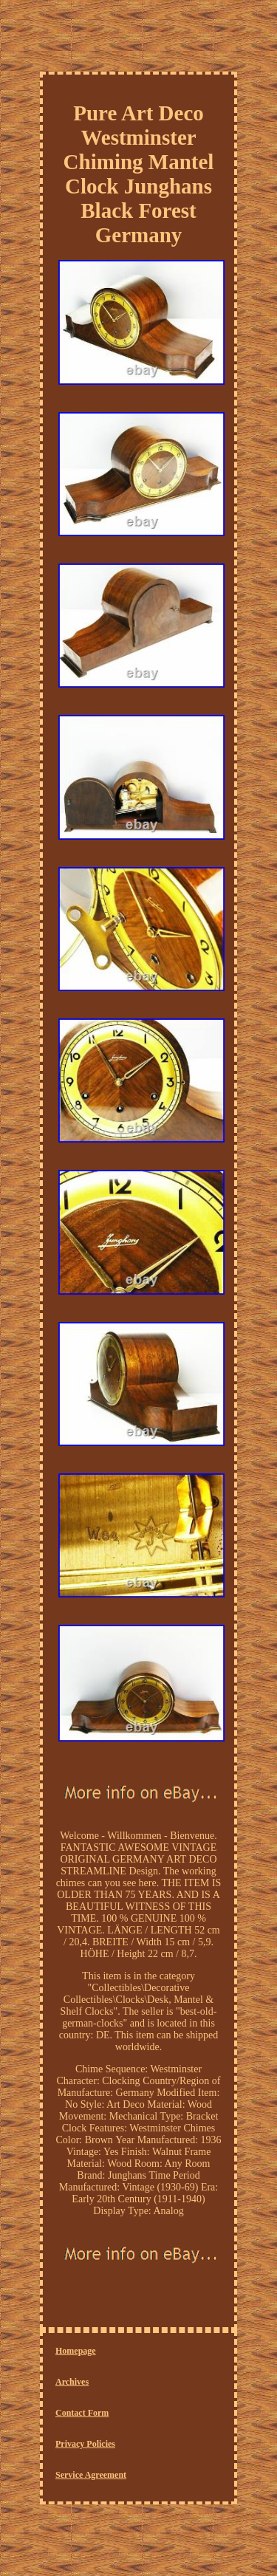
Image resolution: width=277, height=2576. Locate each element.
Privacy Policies (85, 2444)
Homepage (75, 2351)
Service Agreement (90, 2475)
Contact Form (82, 2413)
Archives (72, 2382)
